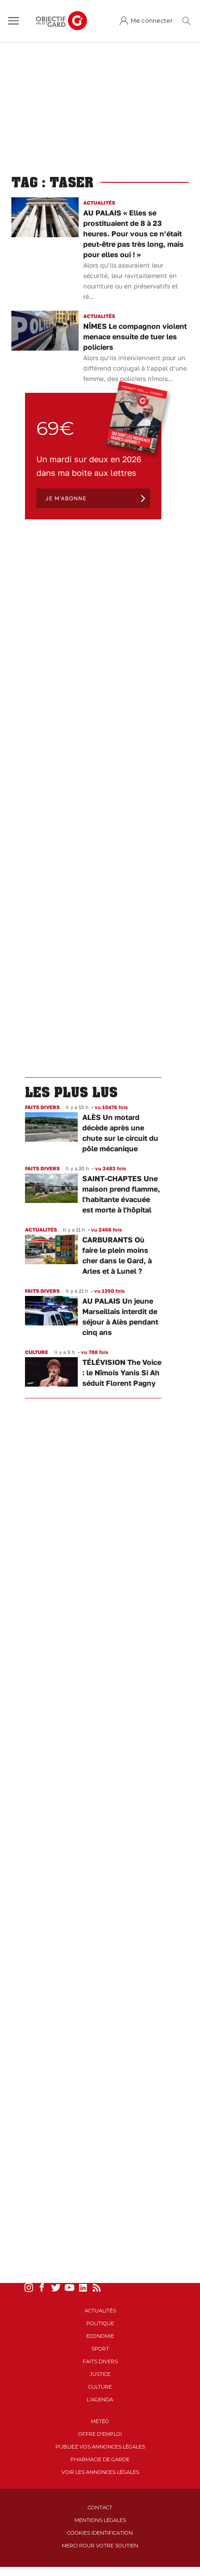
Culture (100, 2387)
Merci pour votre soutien (100, 2545)
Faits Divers (100, 2361)
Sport (100, 2349)
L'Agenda (100, 2399)
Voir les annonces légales (100, 2472)
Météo (100, 2421)
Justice (100, 2374)
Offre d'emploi (100, 2434)
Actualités (100, 2310)
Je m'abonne (65, 498)
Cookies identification (100, 2533)
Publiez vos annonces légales (100, 2447)
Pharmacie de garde (100, 2459)
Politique (100, 2323)
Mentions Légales (100, 2520)
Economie (100, 2336)
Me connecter (152, 20)
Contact (100, 2507)
